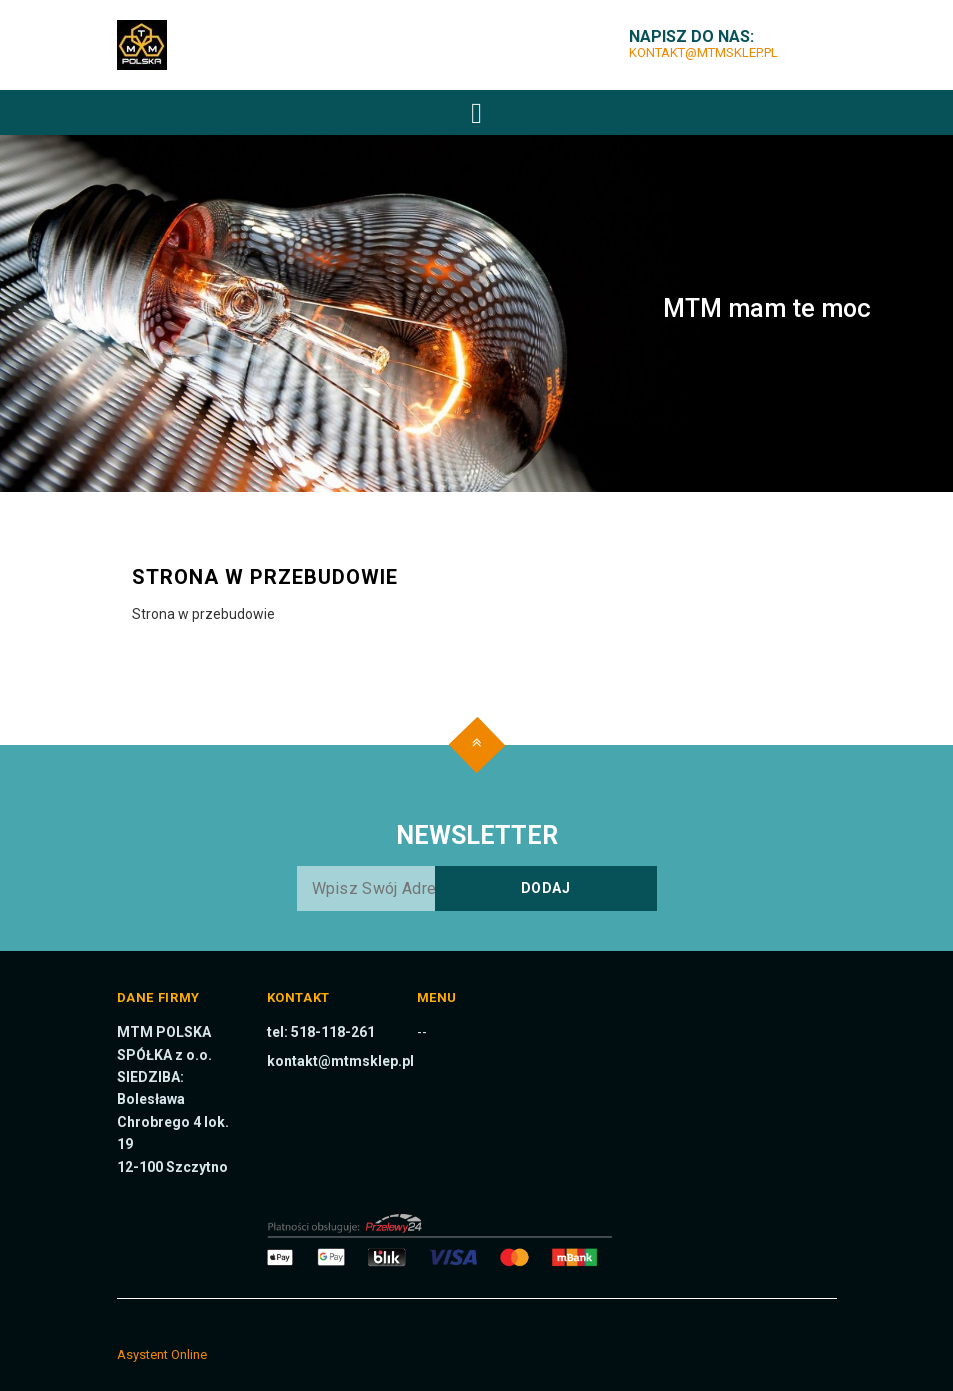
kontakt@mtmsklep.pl (703, 52)
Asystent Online (162, 1354)
